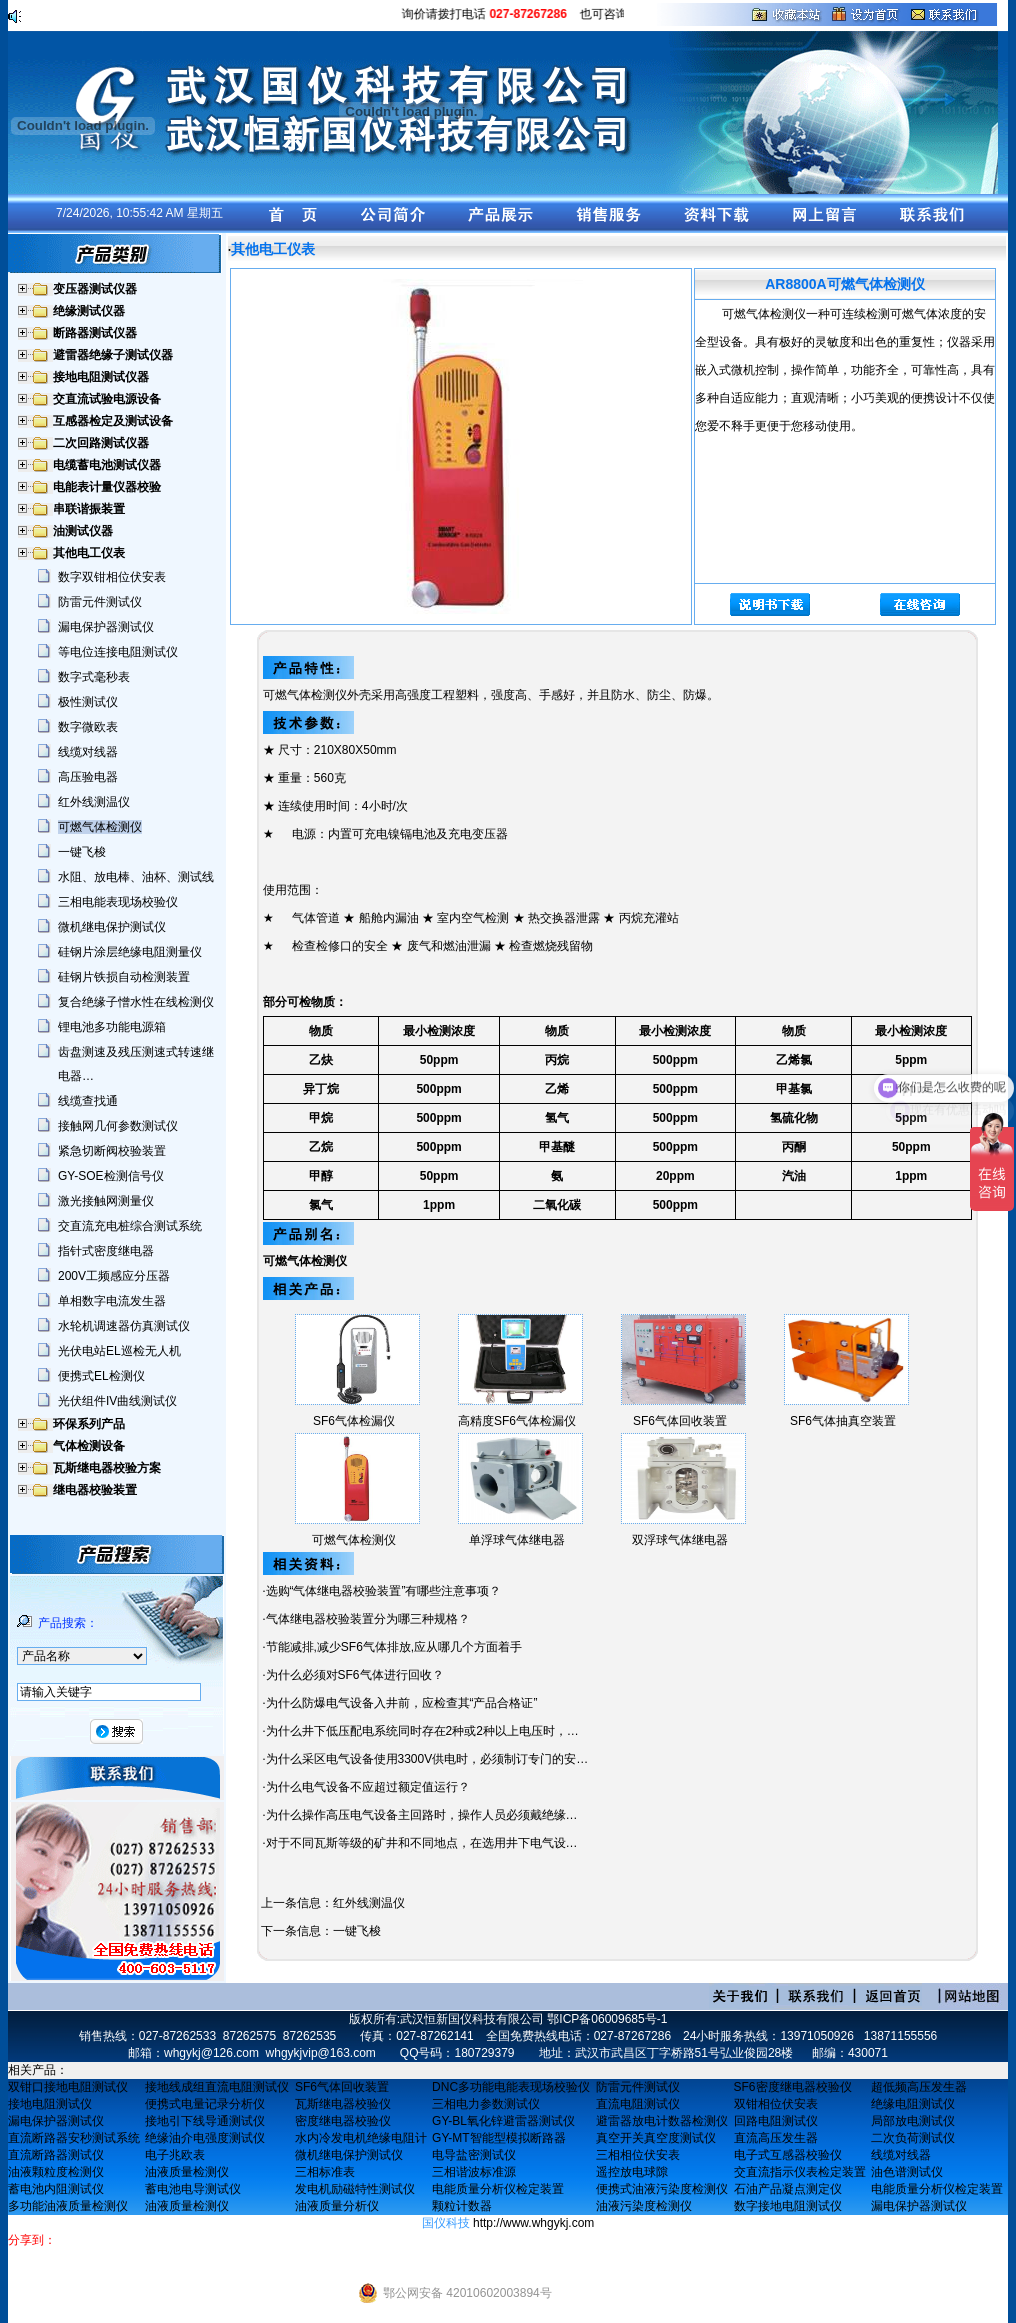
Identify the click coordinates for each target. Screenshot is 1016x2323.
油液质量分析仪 (337, 2206)
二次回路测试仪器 (101, 443)
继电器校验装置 (95, 1490)
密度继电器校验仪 (343, 2121)
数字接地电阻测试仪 (788, 2206)
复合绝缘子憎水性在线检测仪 (136, 1002)
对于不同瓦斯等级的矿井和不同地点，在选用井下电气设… (422, 1843)
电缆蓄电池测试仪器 (107, 465)
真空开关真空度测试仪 (656, 2138)
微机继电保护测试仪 (112, 927)
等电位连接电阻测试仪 (118, 652)
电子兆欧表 (175, 2155)
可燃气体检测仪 (100, 827)
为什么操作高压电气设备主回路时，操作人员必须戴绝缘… (422, 1815)
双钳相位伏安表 (776, 2104)
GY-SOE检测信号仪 (111, 1176)
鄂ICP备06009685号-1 (607, 2019)
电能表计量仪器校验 (107, 487)
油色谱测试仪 (907, 2172)
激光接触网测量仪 (106, 1201)
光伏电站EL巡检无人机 (119, 1351)
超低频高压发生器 (919, 2087)
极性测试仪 (88, 702)
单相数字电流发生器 (112, 1301)
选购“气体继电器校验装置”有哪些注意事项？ (384, 1591)
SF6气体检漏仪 (354, 1421)
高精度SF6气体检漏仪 (517, 1421)
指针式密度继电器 (106, 1251)
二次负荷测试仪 (913, 2138)
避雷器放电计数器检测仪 (662, 2121)
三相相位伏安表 (638, 2155)
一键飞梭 (82, 852)
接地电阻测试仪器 (101, 377)
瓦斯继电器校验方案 (107, 1468)
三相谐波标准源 (474, 2172)
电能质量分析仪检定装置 (498, 2189)
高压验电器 (88, 777)
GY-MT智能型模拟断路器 (499, 2138)
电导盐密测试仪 (474, 2155)
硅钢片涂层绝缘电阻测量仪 (130, 952)
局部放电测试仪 (913, 2121)
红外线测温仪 (94, 802)
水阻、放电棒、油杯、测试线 (136, 877)
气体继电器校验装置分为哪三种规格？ (368, 1619)
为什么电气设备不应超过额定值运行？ (368, 1787)
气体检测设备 (89, 1446)
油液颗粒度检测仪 (56, 2172)
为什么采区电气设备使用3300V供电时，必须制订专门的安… (427, 1759)
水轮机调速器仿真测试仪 (124, 1326)
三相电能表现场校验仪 (118, 902)
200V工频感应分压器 (114, 1276)
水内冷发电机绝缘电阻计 (361, 2138)
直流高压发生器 (776, 2138)
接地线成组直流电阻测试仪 (217, 2087)
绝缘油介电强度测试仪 (205, 2138)
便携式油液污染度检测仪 (662, 2189)
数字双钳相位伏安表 (112, 577)
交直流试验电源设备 (107, 399)
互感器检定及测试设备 (113, 421)
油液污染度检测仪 (644, 2206)
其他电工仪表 (89, 553)
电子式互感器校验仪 (788, 2155)
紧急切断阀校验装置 (112, 1151)
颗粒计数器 (462, 2206)
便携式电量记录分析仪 (205, 2104)
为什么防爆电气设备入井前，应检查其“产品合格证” (402, 1703)
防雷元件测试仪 (100, 602)
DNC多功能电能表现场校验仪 (511, 2087)
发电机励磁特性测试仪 (355, 2189)
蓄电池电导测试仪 (193, 2189)
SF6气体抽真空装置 (843, 1421)
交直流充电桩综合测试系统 (130, 1226)
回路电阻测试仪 (776, 2121)
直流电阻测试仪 (638, 2104)
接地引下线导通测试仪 (205, 2121)
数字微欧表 (88, 727)
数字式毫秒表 (94, 677)
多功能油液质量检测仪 (68, 2206)
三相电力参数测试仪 (486, 2104)
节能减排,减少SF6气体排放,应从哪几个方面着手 (394, 1647)
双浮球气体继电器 (680, 1540)
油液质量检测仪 (187, 2172)
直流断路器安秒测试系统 (74, 2138)
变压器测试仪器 (95, 289)
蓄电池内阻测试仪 (56, 2189)
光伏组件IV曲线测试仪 (117, 1401)
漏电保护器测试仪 (106, 627)
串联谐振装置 (89, 509)
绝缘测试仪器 (89, 311)
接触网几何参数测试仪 (118, 1126)
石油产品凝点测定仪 (788, 2189)
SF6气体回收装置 (680, 1421)
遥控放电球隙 (632, 2172)
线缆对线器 (88, 752)
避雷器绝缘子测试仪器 (113, 355)
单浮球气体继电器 (517, 1540)
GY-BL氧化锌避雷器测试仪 (503, 2121)
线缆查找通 (88, 1101)
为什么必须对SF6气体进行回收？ (355, 1675)
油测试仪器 (83, 531)
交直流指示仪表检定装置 (800, 2172)
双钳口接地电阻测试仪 (68, 2087)
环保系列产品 (89, 1424)
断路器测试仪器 (95, 333)
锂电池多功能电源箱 (112, 1027)
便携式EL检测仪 (101, 1376)
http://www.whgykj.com (533, 2223)
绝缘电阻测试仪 (913, 2104)
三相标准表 (325, 2172)
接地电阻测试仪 (50, 2104)
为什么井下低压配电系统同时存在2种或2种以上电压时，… (422, 1731)
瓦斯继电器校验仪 (343, 2104)
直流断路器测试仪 (56, 2155)
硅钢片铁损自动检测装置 (124, 977)
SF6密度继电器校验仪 (793, 2087)
